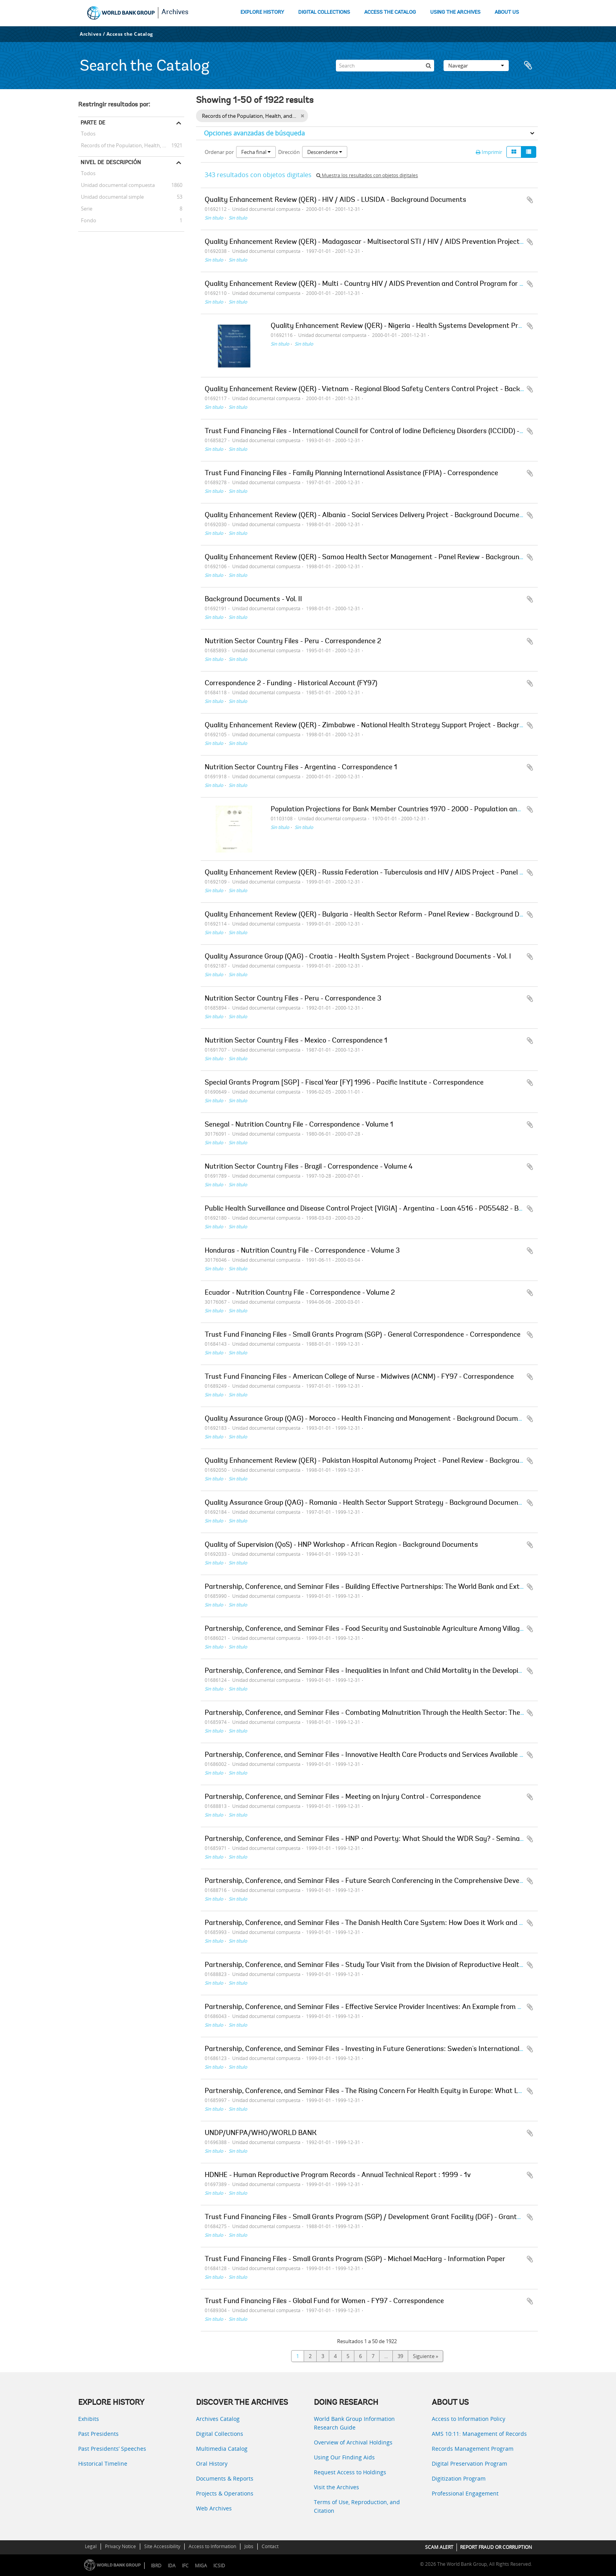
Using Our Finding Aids (344, 2457)
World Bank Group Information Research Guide (354, 2423)
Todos (88, 134)
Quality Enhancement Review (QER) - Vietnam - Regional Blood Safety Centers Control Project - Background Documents (392, 389)
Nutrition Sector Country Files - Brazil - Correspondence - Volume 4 (308, 1167)
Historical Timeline (102, 2463)
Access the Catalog (129, 34)
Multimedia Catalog (222, 2448)
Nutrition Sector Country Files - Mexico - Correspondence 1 (296, 1041)
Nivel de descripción (111, 162)
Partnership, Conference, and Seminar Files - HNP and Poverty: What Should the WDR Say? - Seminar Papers (375, 1839)
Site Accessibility (162, 2546)
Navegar (476, 65)
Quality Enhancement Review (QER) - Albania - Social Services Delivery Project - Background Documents (367, 515)
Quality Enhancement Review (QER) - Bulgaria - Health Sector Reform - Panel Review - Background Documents (378, 914)
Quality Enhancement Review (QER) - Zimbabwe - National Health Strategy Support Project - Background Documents (388, 725)
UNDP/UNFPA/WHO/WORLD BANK (261, 2133)
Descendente (324, 152)
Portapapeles (528, 65)
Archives (175, 12)
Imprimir (489, 152)
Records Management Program (472, 2448)
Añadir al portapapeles (530, 200)
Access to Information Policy (468, 2418)
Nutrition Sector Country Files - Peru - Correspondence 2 (293, 641)
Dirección (289, 152)
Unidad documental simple (111, 196)
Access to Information (212, 2546)
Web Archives (214, 2508)
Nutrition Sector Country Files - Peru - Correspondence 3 (293, 999)
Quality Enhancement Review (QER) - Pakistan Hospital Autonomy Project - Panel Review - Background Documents (385, 1461)
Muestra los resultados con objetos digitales (367, 175)
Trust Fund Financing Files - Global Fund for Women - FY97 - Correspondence (324, 2301)
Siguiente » (425, 2356)
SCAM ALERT (439, 2547)
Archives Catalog (218, 2418)
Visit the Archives (336, 2487)
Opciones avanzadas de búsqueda (254, 133)
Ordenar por (219, 152)
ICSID (219, 2565)
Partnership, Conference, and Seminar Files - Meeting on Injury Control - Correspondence (343, 1797)
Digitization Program (459, 2478)
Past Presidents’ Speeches (112, 2448)
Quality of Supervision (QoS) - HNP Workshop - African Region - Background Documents (341, 1545)
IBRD (156, 2565)
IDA (172, 2565)
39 (400, 2356)
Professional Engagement (465, 2493)
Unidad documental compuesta (116, 185)
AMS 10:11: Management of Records (479, 2433)
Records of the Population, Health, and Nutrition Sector (131, 145)
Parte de (93, 122)
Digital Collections (219, 2433)
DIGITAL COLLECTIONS (324, 12)
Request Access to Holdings (350, 2472)
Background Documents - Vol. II (253, 599)
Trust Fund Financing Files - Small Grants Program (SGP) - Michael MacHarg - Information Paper (355, 2259)
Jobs (248, 2546)
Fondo (87, 220)
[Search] (385, 65)
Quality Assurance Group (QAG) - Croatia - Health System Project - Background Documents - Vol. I (358, 957)
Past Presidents (98, 2433)
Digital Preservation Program (469, 2463)
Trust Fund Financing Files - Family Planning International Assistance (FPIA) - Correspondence (351, 473)
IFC (185, 2565)
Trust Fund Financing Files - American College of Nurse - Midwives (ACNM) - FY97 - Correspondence (359, 1377)
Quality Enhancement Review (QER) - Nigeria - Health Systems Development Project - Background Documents (443, 326)
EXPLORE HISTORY (262, 12)
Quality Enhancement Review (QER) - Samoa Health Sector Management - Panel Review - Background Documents (383, 557)
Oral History (211, 2463)
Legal (91, 2546)
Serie (85, 208)
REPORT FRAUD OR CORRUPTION (496, 2547)
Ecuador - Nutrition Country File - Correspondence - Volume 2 (300, 1293)
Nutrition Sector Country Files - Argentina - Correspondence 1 (301, 767)
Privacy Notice (120, 2546)
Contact (270, 2546)
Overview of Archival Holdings (353, 2442)
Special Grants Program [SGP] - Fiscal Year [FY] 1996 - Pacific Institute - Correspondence (344, 1083)
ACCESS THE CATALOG (390, 12)
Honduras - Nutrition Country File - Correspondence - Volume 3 (302, 1251)
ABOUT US (507, 12)
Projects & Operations (224, 2493)
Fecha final (256, 152)
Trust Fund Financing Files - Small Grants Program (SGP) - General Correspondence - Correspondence (363, 1335)
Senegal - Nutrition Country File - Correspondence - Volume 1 (299, 1125)
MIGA (201, 2565)
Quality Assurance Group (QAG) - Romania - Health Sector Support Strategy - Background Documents (365, 1503)
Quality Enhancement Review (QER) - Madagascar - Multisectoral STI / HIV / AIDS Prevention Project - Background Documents (403, 242)
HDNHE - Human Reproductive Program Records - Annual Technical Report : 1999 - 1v (338, 2175)
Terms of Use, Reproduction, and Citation (357, 2506)
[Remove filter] (302, 116)
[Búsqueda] (428, 65)
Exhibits (88, 2418)
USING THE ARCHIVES (455, 12)
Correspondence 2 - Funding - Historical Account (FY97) (291, 683)
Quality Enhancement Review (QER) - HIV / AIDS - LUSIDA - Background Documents (335, 200)
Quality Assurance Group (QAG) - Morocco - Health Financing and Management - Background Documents (368, 1419)
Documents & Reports (224, 2478)
